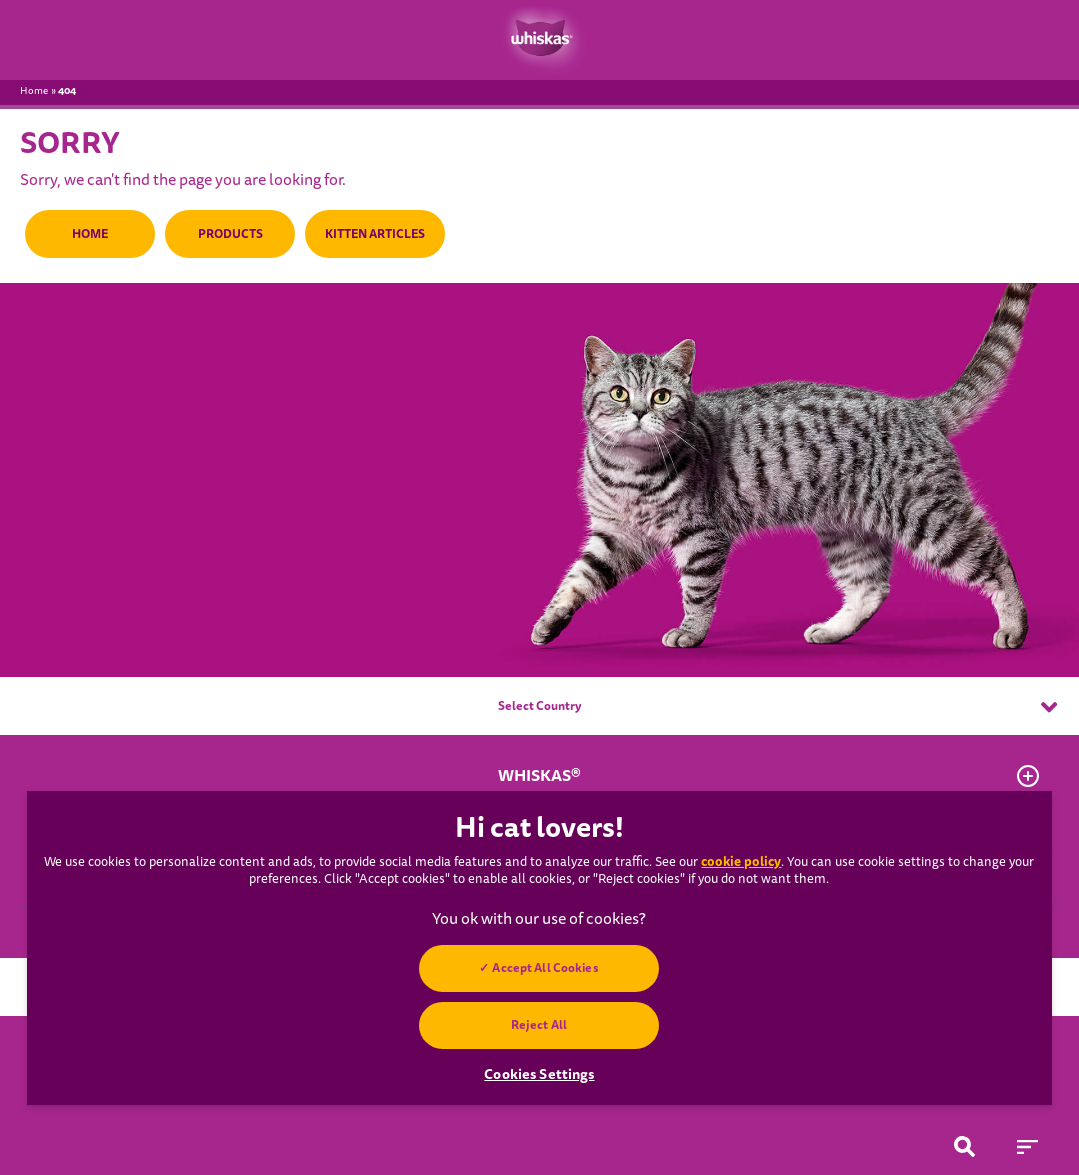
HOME (90, 234)
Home (34, 91)
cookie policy (741, 861)
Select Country (777, 707)
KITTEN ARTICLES (375, 234)
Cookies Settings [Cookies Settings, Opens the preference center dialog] (539, 1074)
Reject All (539, 1025)
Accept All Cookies (546, 968)
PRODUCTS (230, 234)
